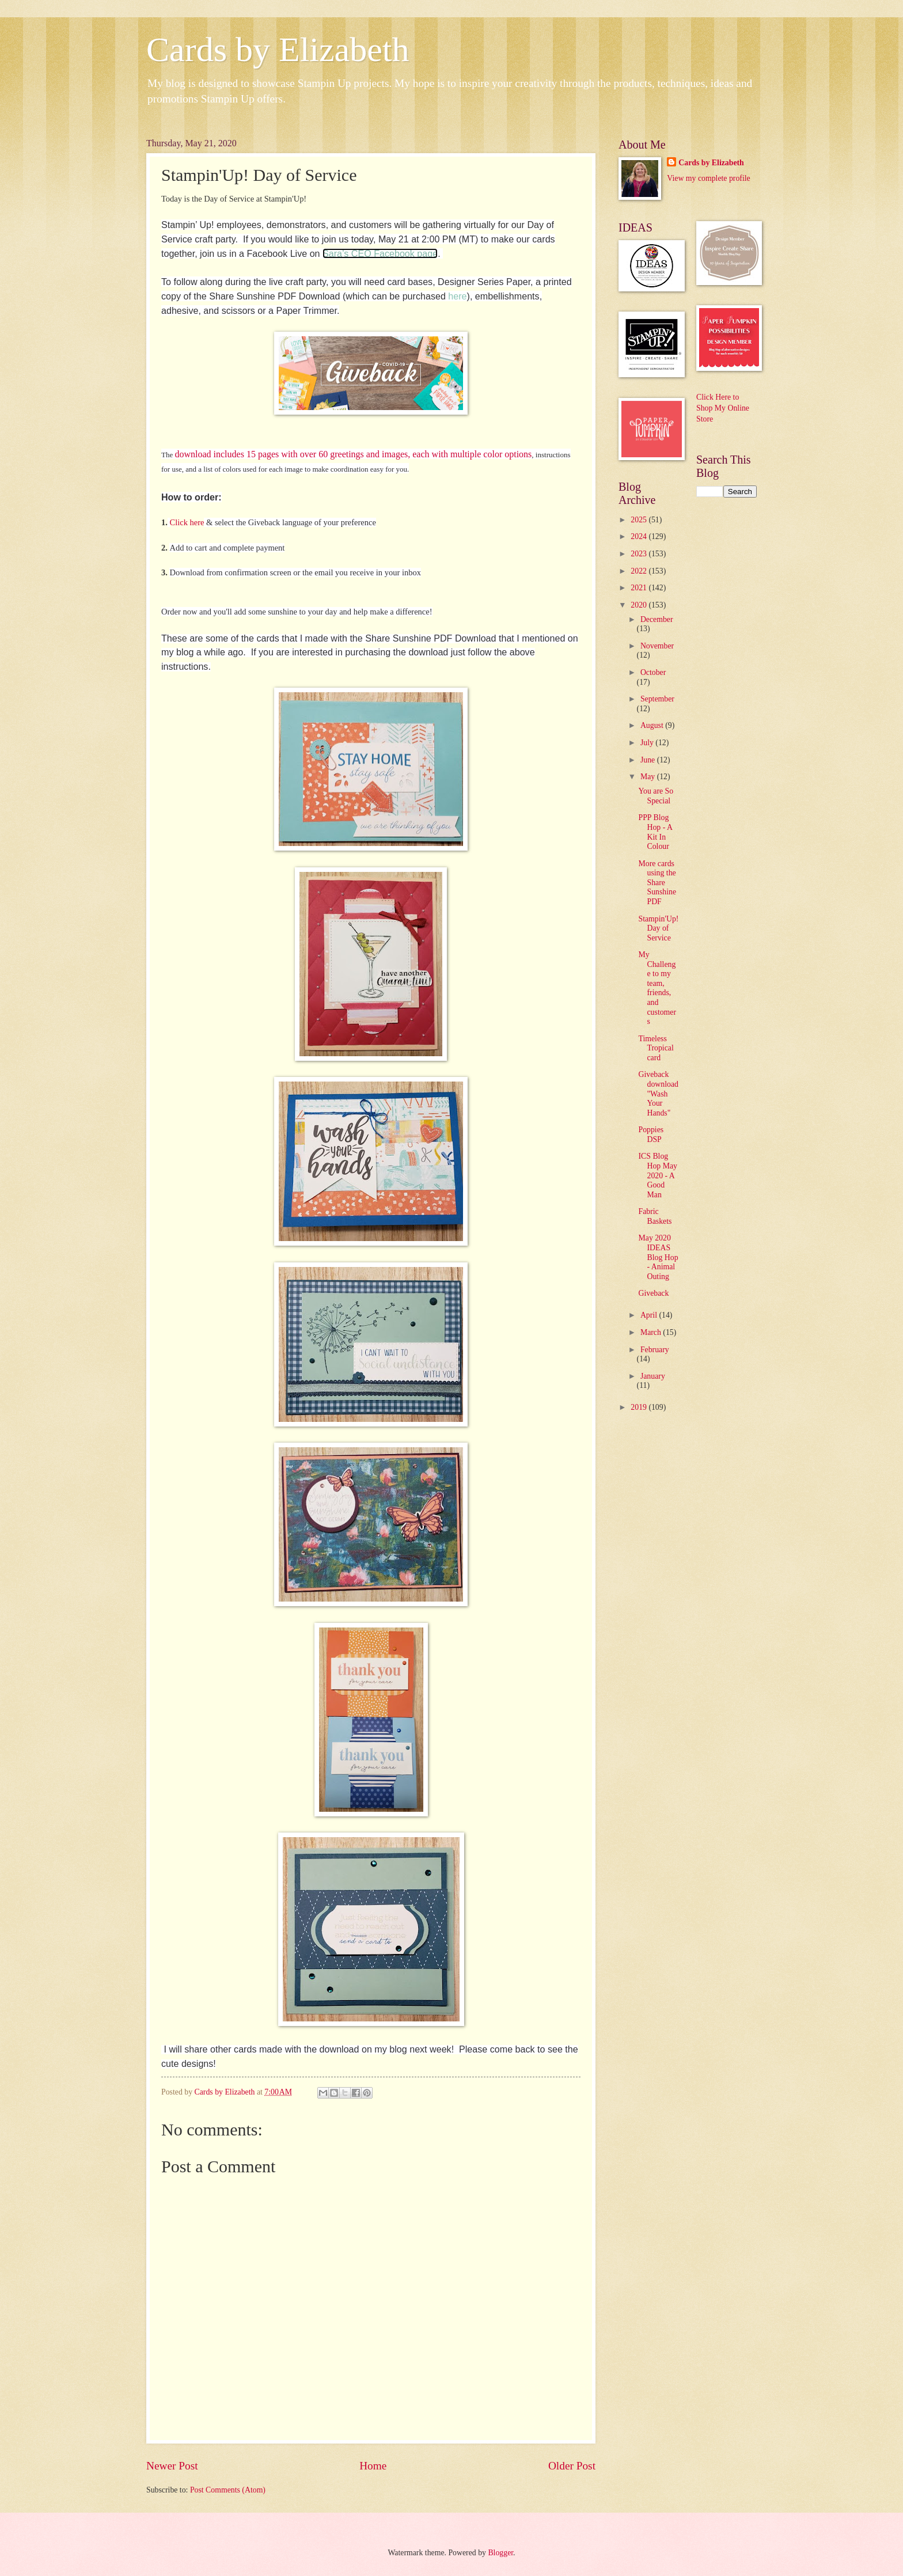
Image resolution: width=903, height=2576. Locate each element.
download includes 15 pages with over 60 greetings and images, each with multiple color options (353, 454)
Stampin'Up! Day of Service (658, 928)
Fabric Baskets (654, 1216)
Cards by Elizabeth (277, 50)
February (654, 1349)
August (652, 725)
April (649, 1315)
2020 (639, 605)
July (647, 742)
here (457, 296)
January (652, 1376)
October (653, 672)
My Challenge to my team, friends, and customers (657, 988)
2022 (639, 571)
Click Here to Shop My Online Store (722, 408)
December (656, 619)
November (657, 646)
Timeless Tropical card (655, 1048)
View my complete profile (708, 178)
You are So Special (655, 796)
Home (372, 2466)
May (648, 776)
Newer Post (172, 2466)
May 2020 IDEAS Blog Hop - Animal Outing (658, 1257)
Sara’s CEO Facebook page (380, 253)
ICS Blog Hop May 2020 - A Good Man (657, 1175)
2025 (639, 519)
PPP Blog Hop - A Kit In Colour (655, 832)
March (651, 1332)
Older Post (571, 2466)
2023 (639, 553)
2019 (639, 1407)
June (648, 760)
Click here (187, 522)
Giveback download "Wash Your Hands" (658, 1093)
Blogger (500, 2552)
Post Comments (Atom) (227, 2490)
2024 (639, 536)
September (657, 699)
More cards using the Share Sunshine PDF (657, 882)
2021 (639, 587)
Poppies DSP (650, 1134)
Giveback (653, 1293)
